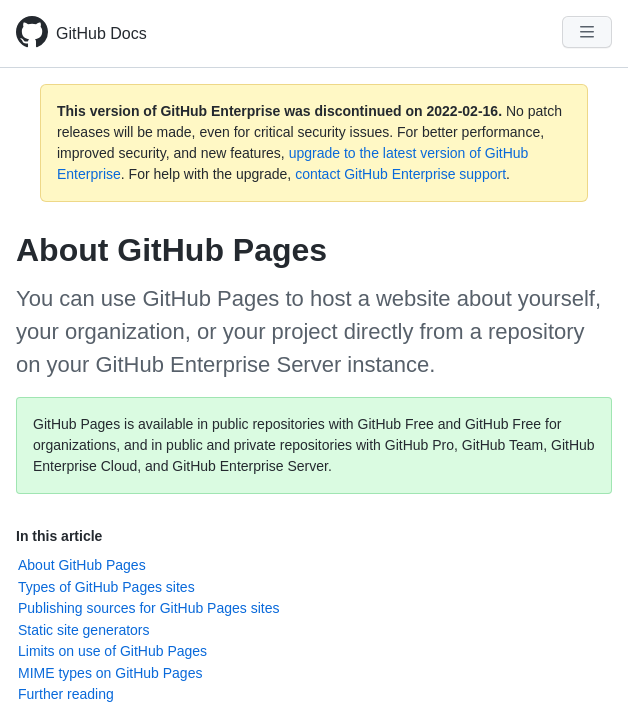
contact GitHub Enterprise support (400, 174)
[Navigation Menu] (587, 32)
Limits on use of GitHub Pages (112, 651)
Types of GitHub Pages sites (106, 587)
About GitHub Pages (82, 565)
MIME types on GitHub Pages (110, 673)
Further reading (66, 694)
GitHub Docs (101, 33)
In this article (59, 536)
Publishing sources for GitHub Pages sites (148, 608)
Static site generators (84, 630)
